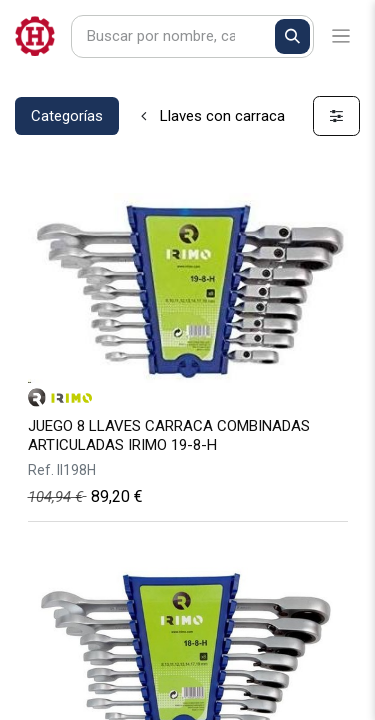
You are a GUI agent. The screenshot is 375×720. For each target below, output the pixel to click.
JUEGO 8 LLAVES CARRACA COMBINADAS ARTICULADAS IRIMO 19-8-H (169, 435)
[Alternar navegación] (341, 36)
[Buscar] (292, 36)
